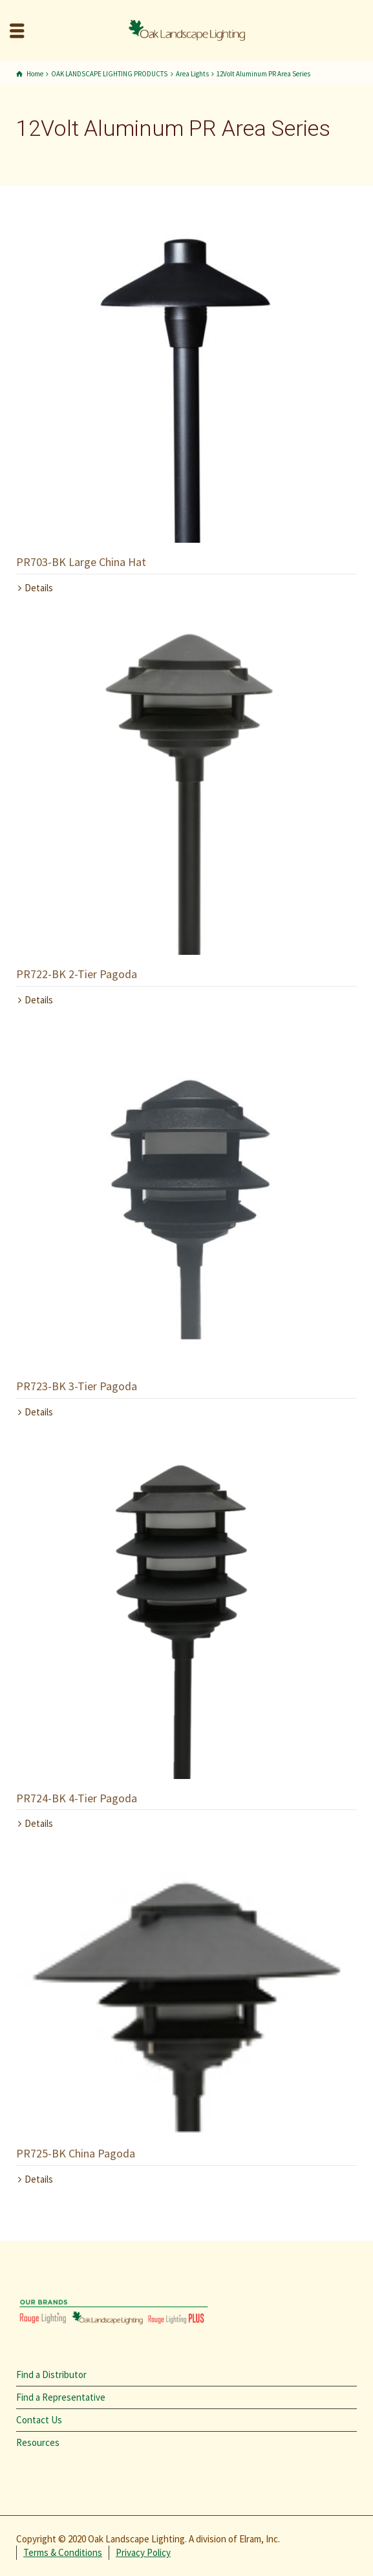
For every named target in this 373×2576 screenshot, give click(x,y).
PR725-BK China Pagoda (75, 2153)
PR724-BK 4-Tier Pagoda (76, 1798)
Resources (37, 2442)
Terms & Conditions (62, 2552)
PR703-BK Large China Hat (81, 561)
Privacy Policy (143, 2552)
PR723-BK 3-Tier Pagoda (76, 1386)
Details (39, 588)
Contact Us (39, 2420)
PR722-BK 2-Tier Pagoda (76, 973)
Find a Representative (60, 2397)
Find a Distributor (51, 2374)
